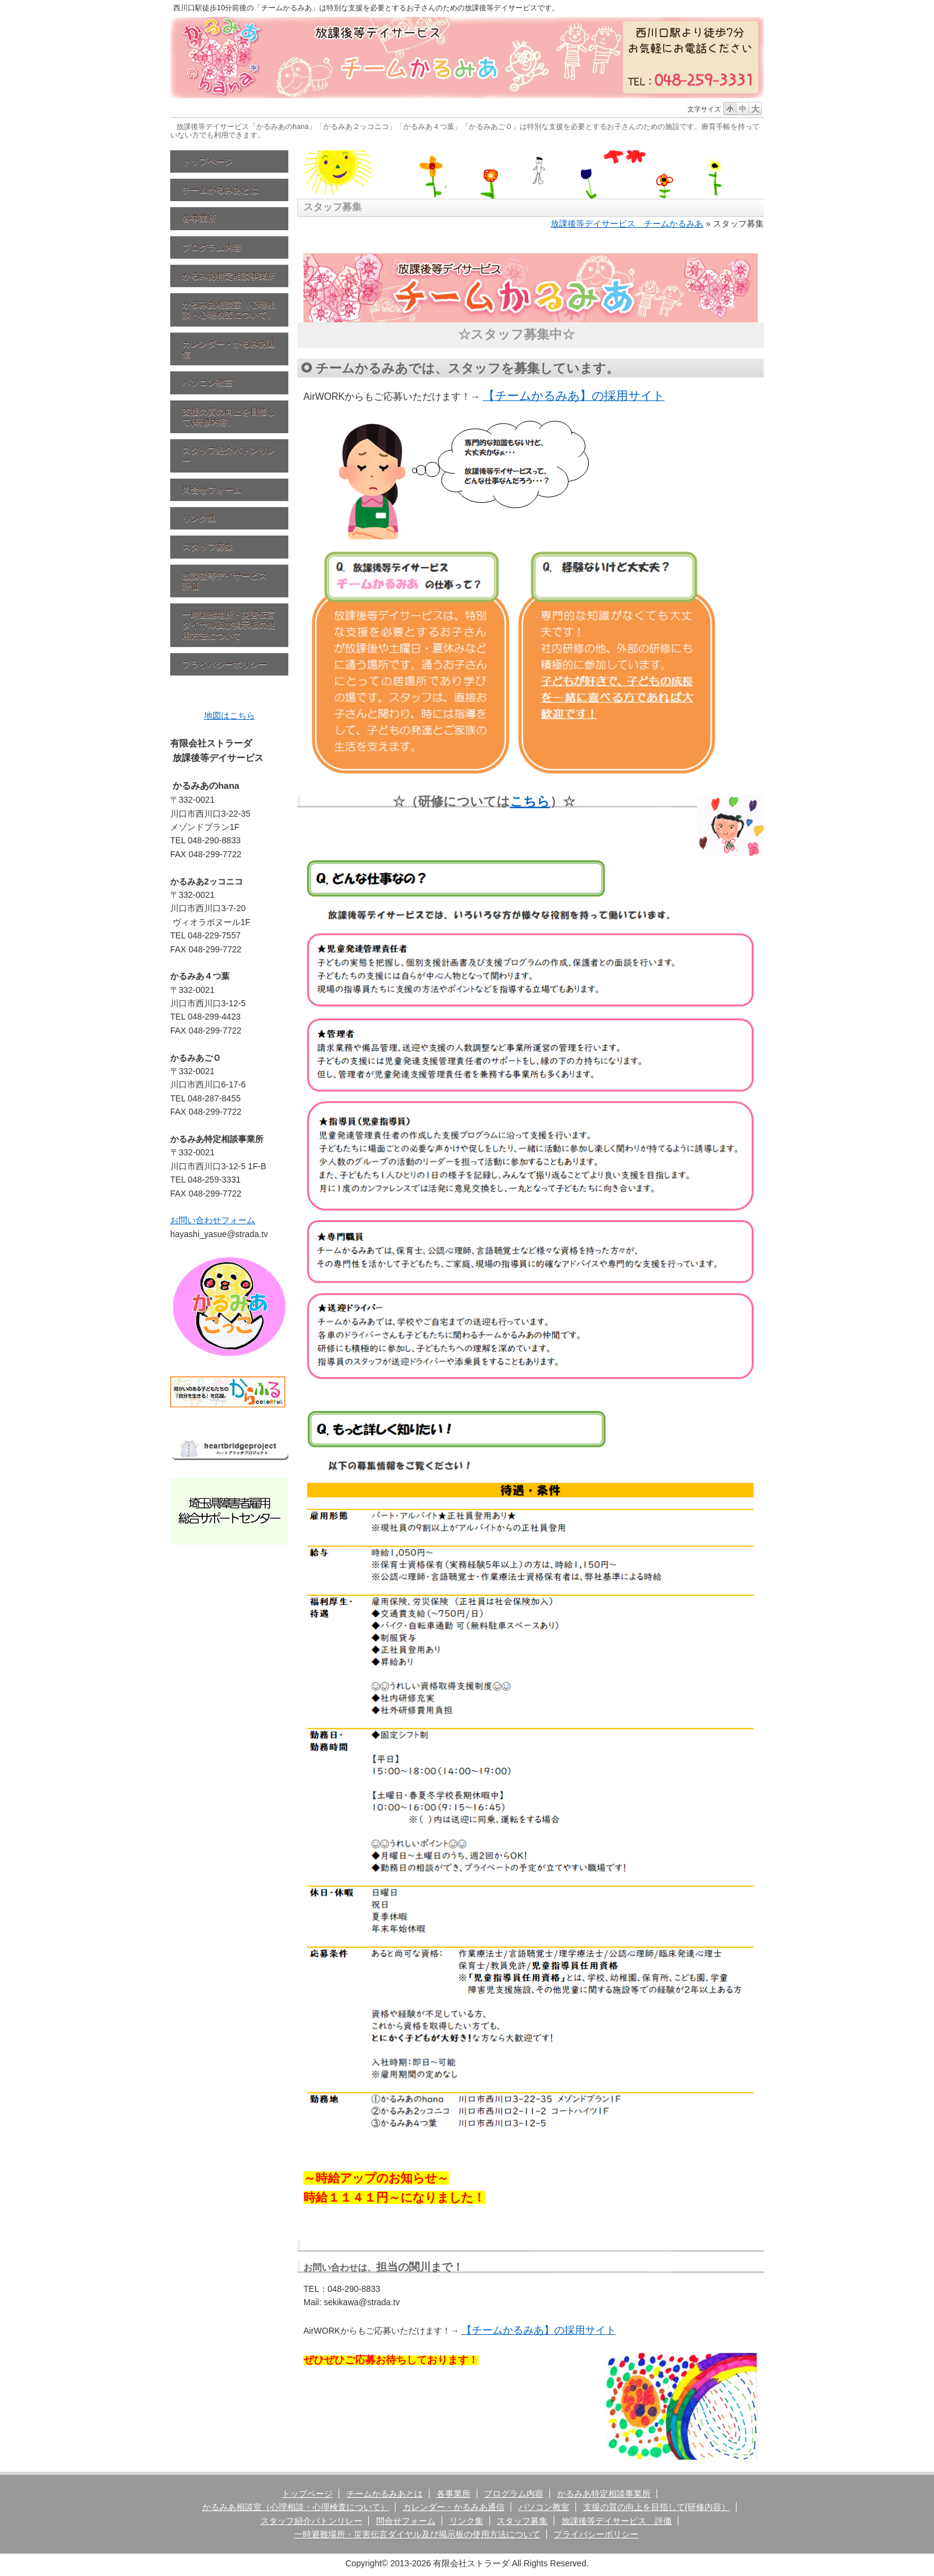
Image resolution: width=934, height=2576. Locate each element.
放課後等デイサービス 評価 (229, 581)
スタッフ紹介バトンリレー (229, 455)
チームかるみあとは (220, 189)
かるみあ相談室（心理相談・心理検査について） (229, 309)
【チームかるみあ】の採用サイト (573, 395)
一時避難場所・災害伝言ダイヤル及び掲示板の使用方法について (229, 624)
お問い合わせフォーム (212, 1220)
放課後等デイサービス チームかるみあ (627, 223)
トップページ (207, 161)
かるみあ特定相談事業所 (229, 276)
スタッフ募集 (207, 546)
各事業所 (199, 218)
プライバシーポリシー (224, 664)
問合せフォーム (212, 489)
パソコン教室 (207, 382)
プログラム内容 (212, 247)
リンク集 (199, 518)
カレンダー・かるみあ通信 (229, 349)
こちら (530, 801)
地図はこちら (229, 715)
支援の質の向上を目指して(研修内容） (229, 417)
